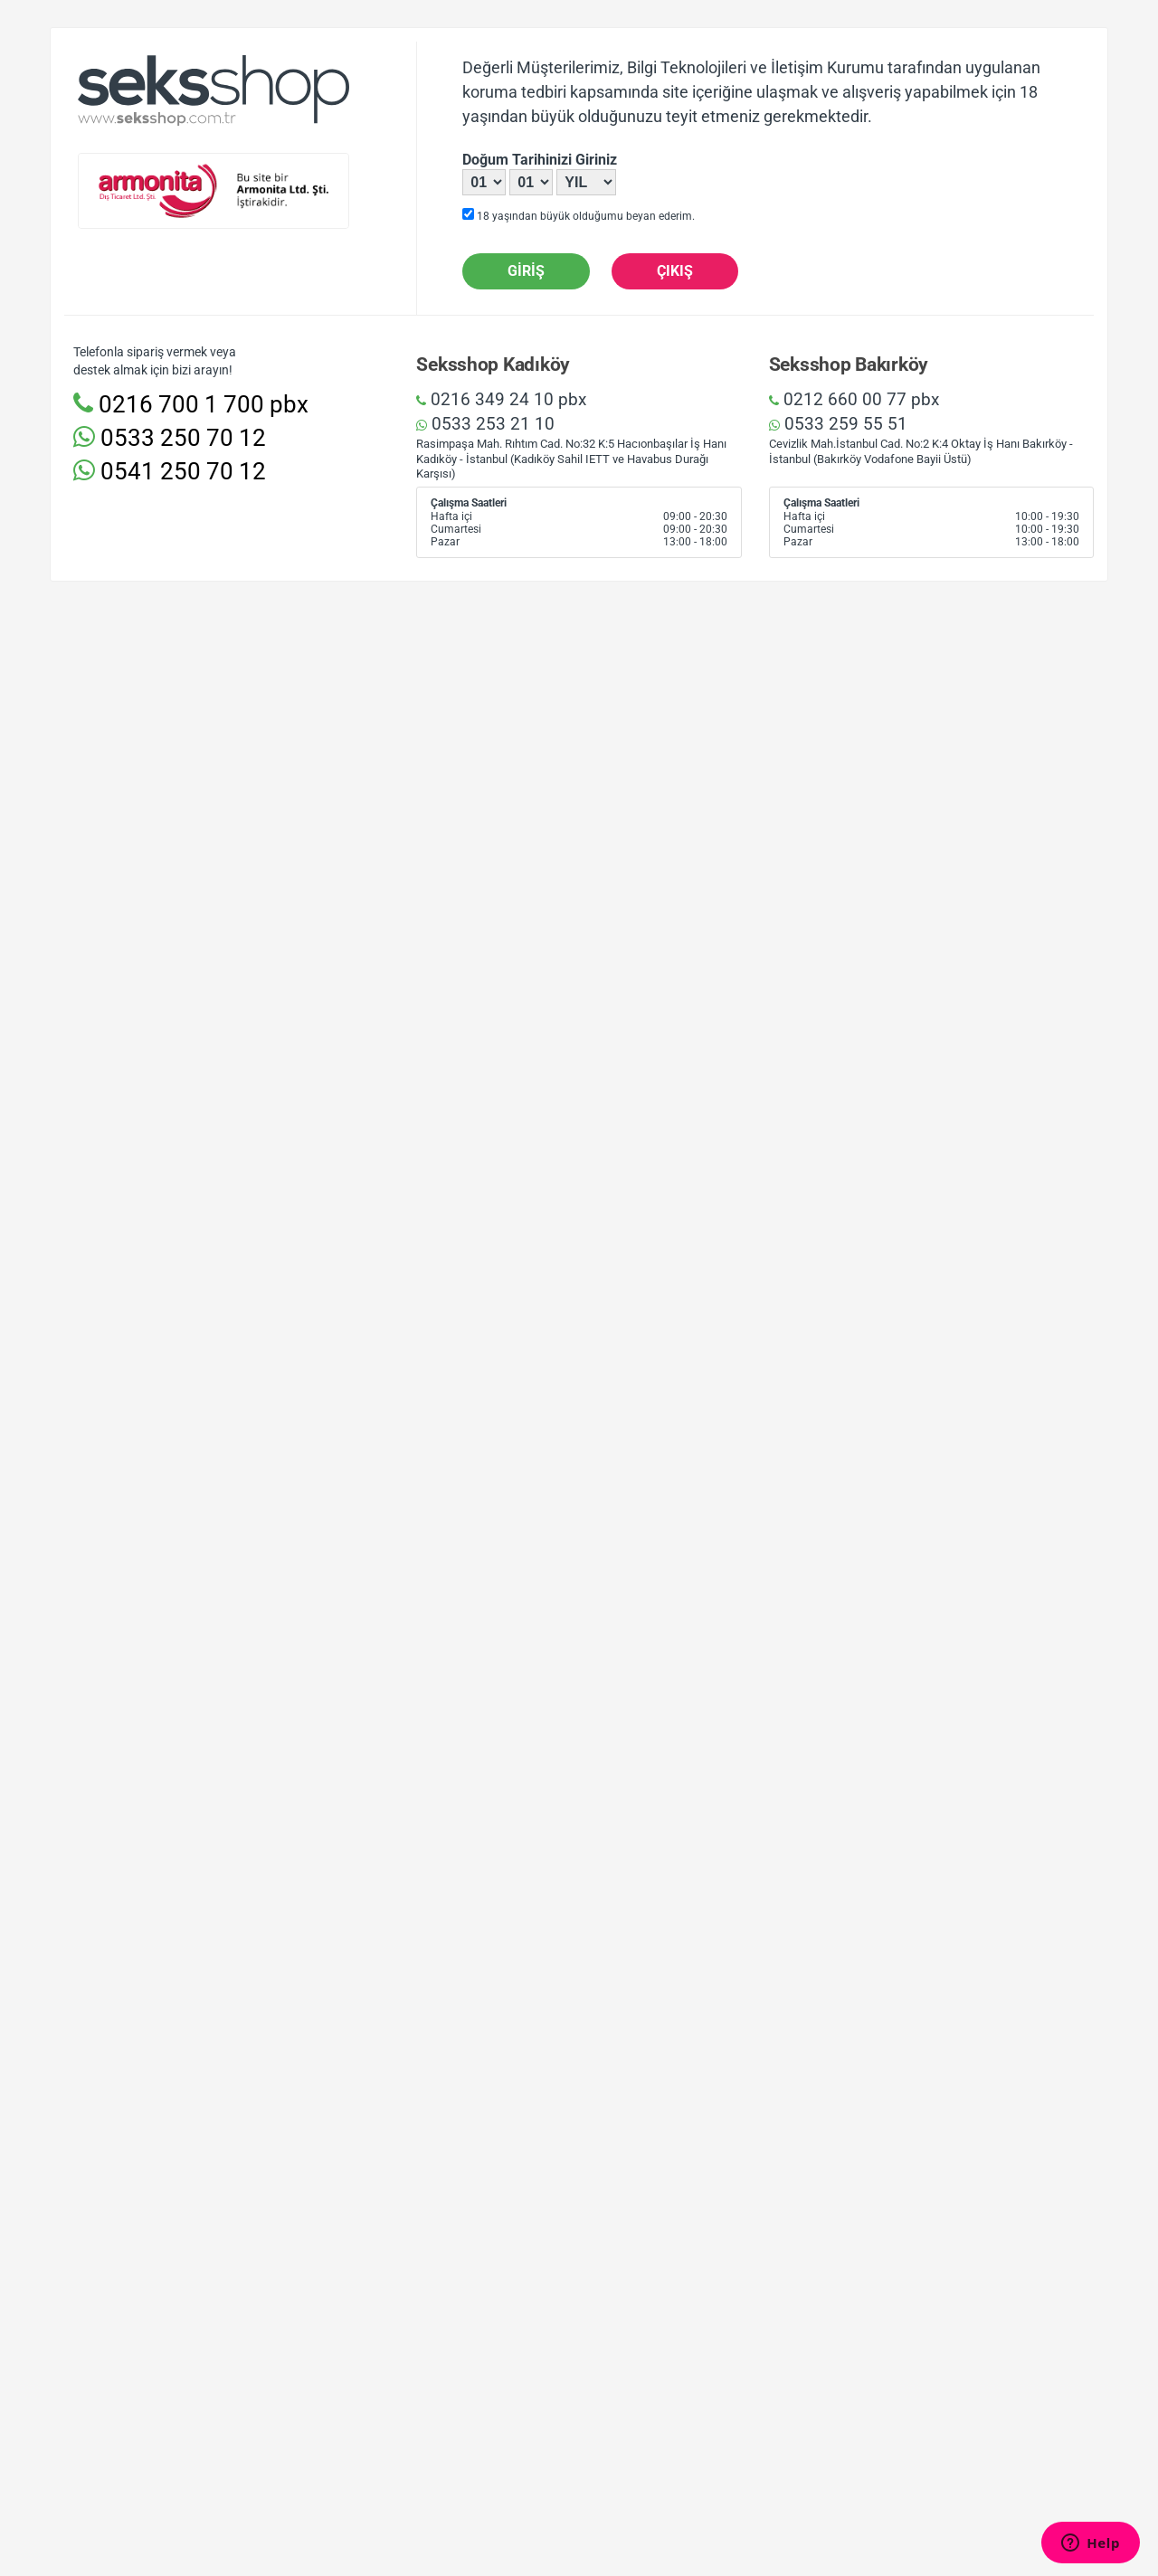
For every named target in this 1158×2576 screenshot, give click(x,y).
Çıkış (675, 270)
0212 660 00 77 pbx (854, 399)
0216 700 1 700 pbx (190, 404)
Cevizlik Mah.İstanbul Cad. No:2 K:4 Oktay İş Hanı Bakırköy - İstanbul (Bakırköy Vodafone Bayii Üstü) (921, 451)
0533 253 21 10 (485, 423)
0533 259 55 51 (838, 423)
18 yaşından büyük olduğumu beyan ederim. (578, 215)
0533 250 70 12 (169, 437)
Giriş (526, 270)
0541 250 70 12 (169, 471)
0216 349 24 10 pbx (501, 399)
